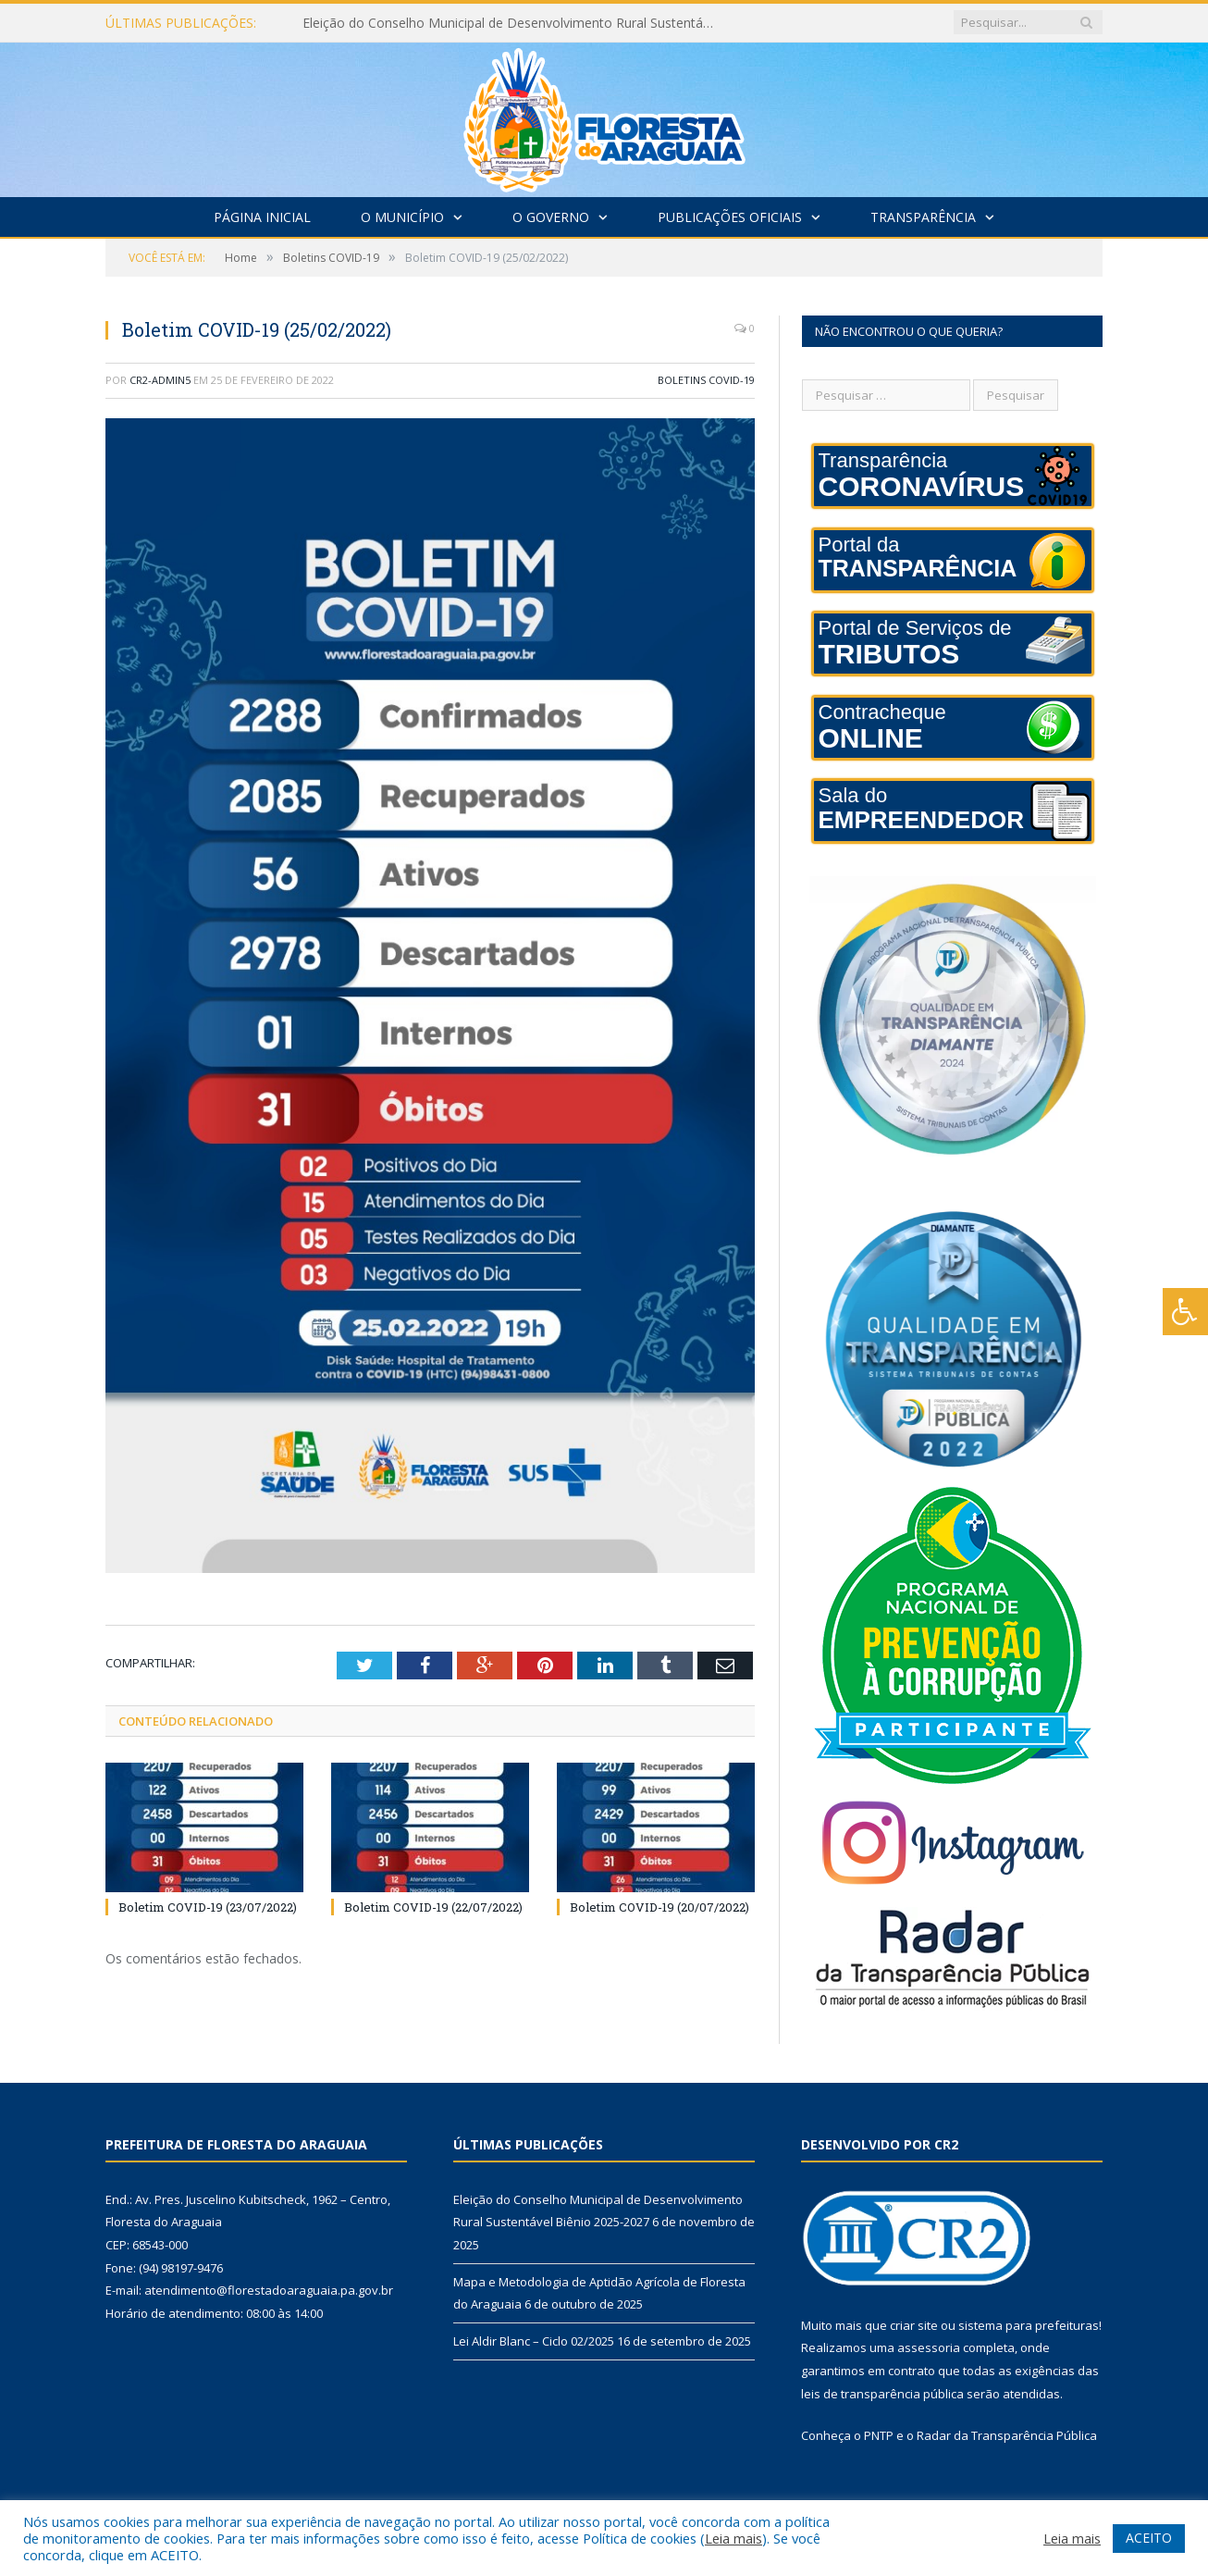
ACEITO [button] (1149, 2537)
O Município (402, 217)
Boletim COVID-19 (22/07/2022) (433, 1907)
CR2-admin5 (160, 380)
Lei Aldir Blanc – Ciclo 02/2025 (533, 2341)
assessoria (928, 2347)
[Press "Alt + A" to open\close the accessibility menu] (1185, 1311)
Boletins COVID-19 (706, 380)
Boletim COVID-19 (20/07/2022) (659, 1907)
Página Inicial (262, 217)
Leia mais (733, 2538)
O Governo (550, 217)
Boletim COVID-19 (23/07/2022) (207, 1907)
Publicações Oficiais (730, 217)
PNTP (879, 2435)
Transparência (923, 217)
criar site (914, 2325)
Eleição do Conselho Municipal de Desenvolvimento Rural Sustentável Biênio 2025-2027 (515, 23)
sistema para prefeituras (1028, 2325)
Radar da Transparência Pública (1007, 2435)
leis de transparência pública (882, 2393)
